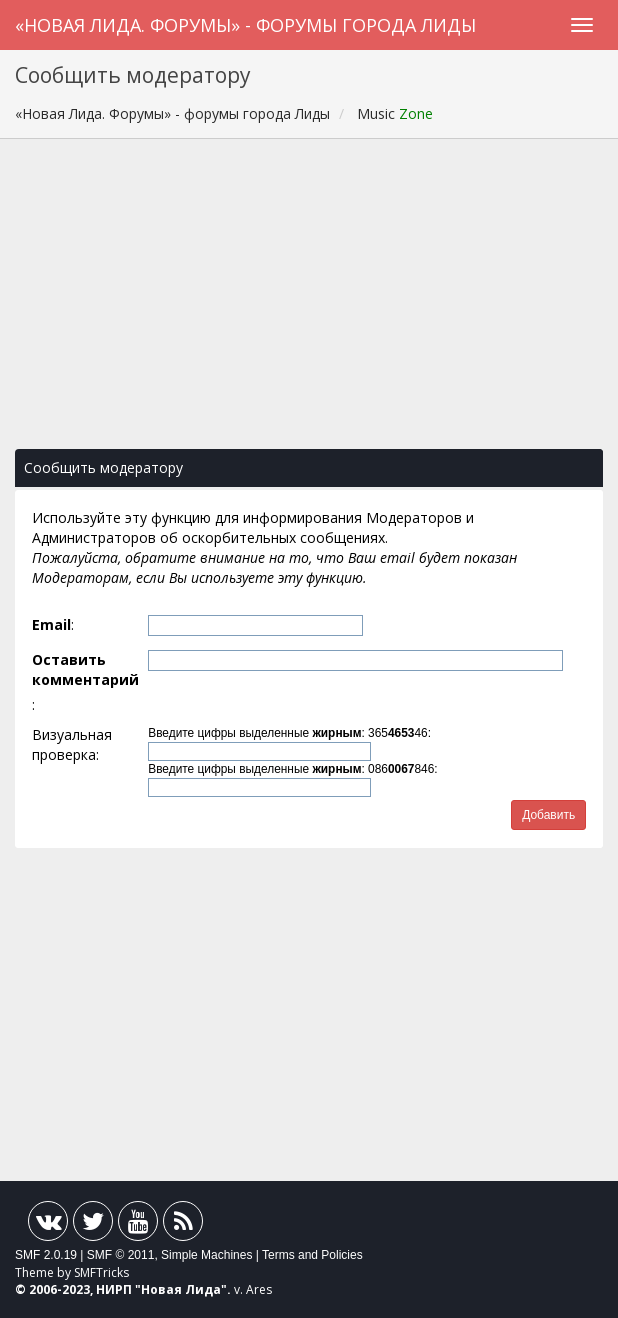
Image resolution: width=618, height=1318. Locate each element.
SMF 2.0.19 (46, 1255)
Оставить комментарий (85, 669)
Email (51, 624)
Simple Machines (206, 1255)
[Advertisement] (309, 304)
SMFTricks (101, 1272)
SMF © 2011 (121, 1255)
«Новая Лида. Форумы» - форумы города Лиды (245, 25)
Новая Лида (181, 1289)
